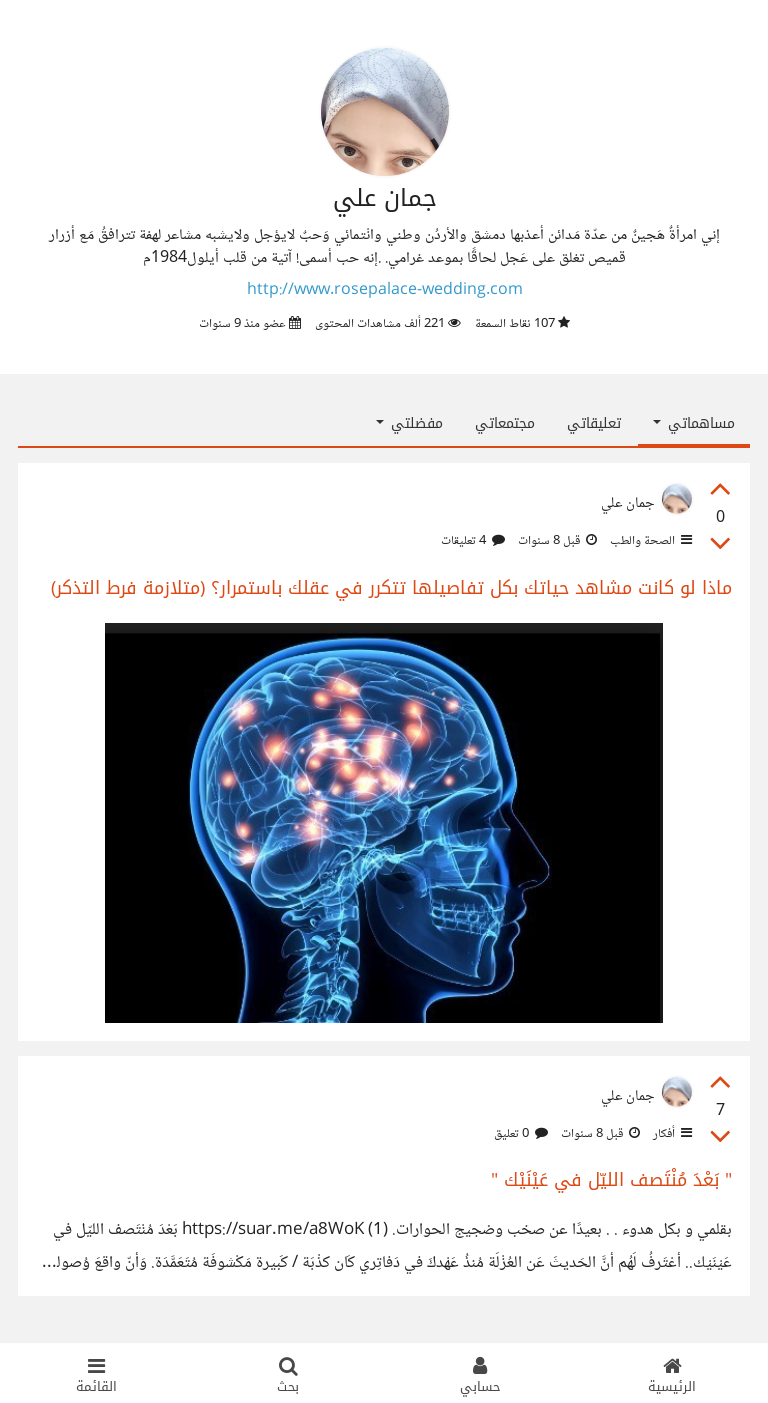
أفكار (671, 1134)
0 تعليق (521, 1134)
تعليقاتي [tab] (594, 423)
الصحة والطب (649, 541)
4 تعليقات (473, 541)
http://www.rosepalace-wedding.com (385, 290)
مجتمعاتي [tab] (505, 423)
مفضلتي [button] (409, 423)
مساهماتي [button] (694, 423)
